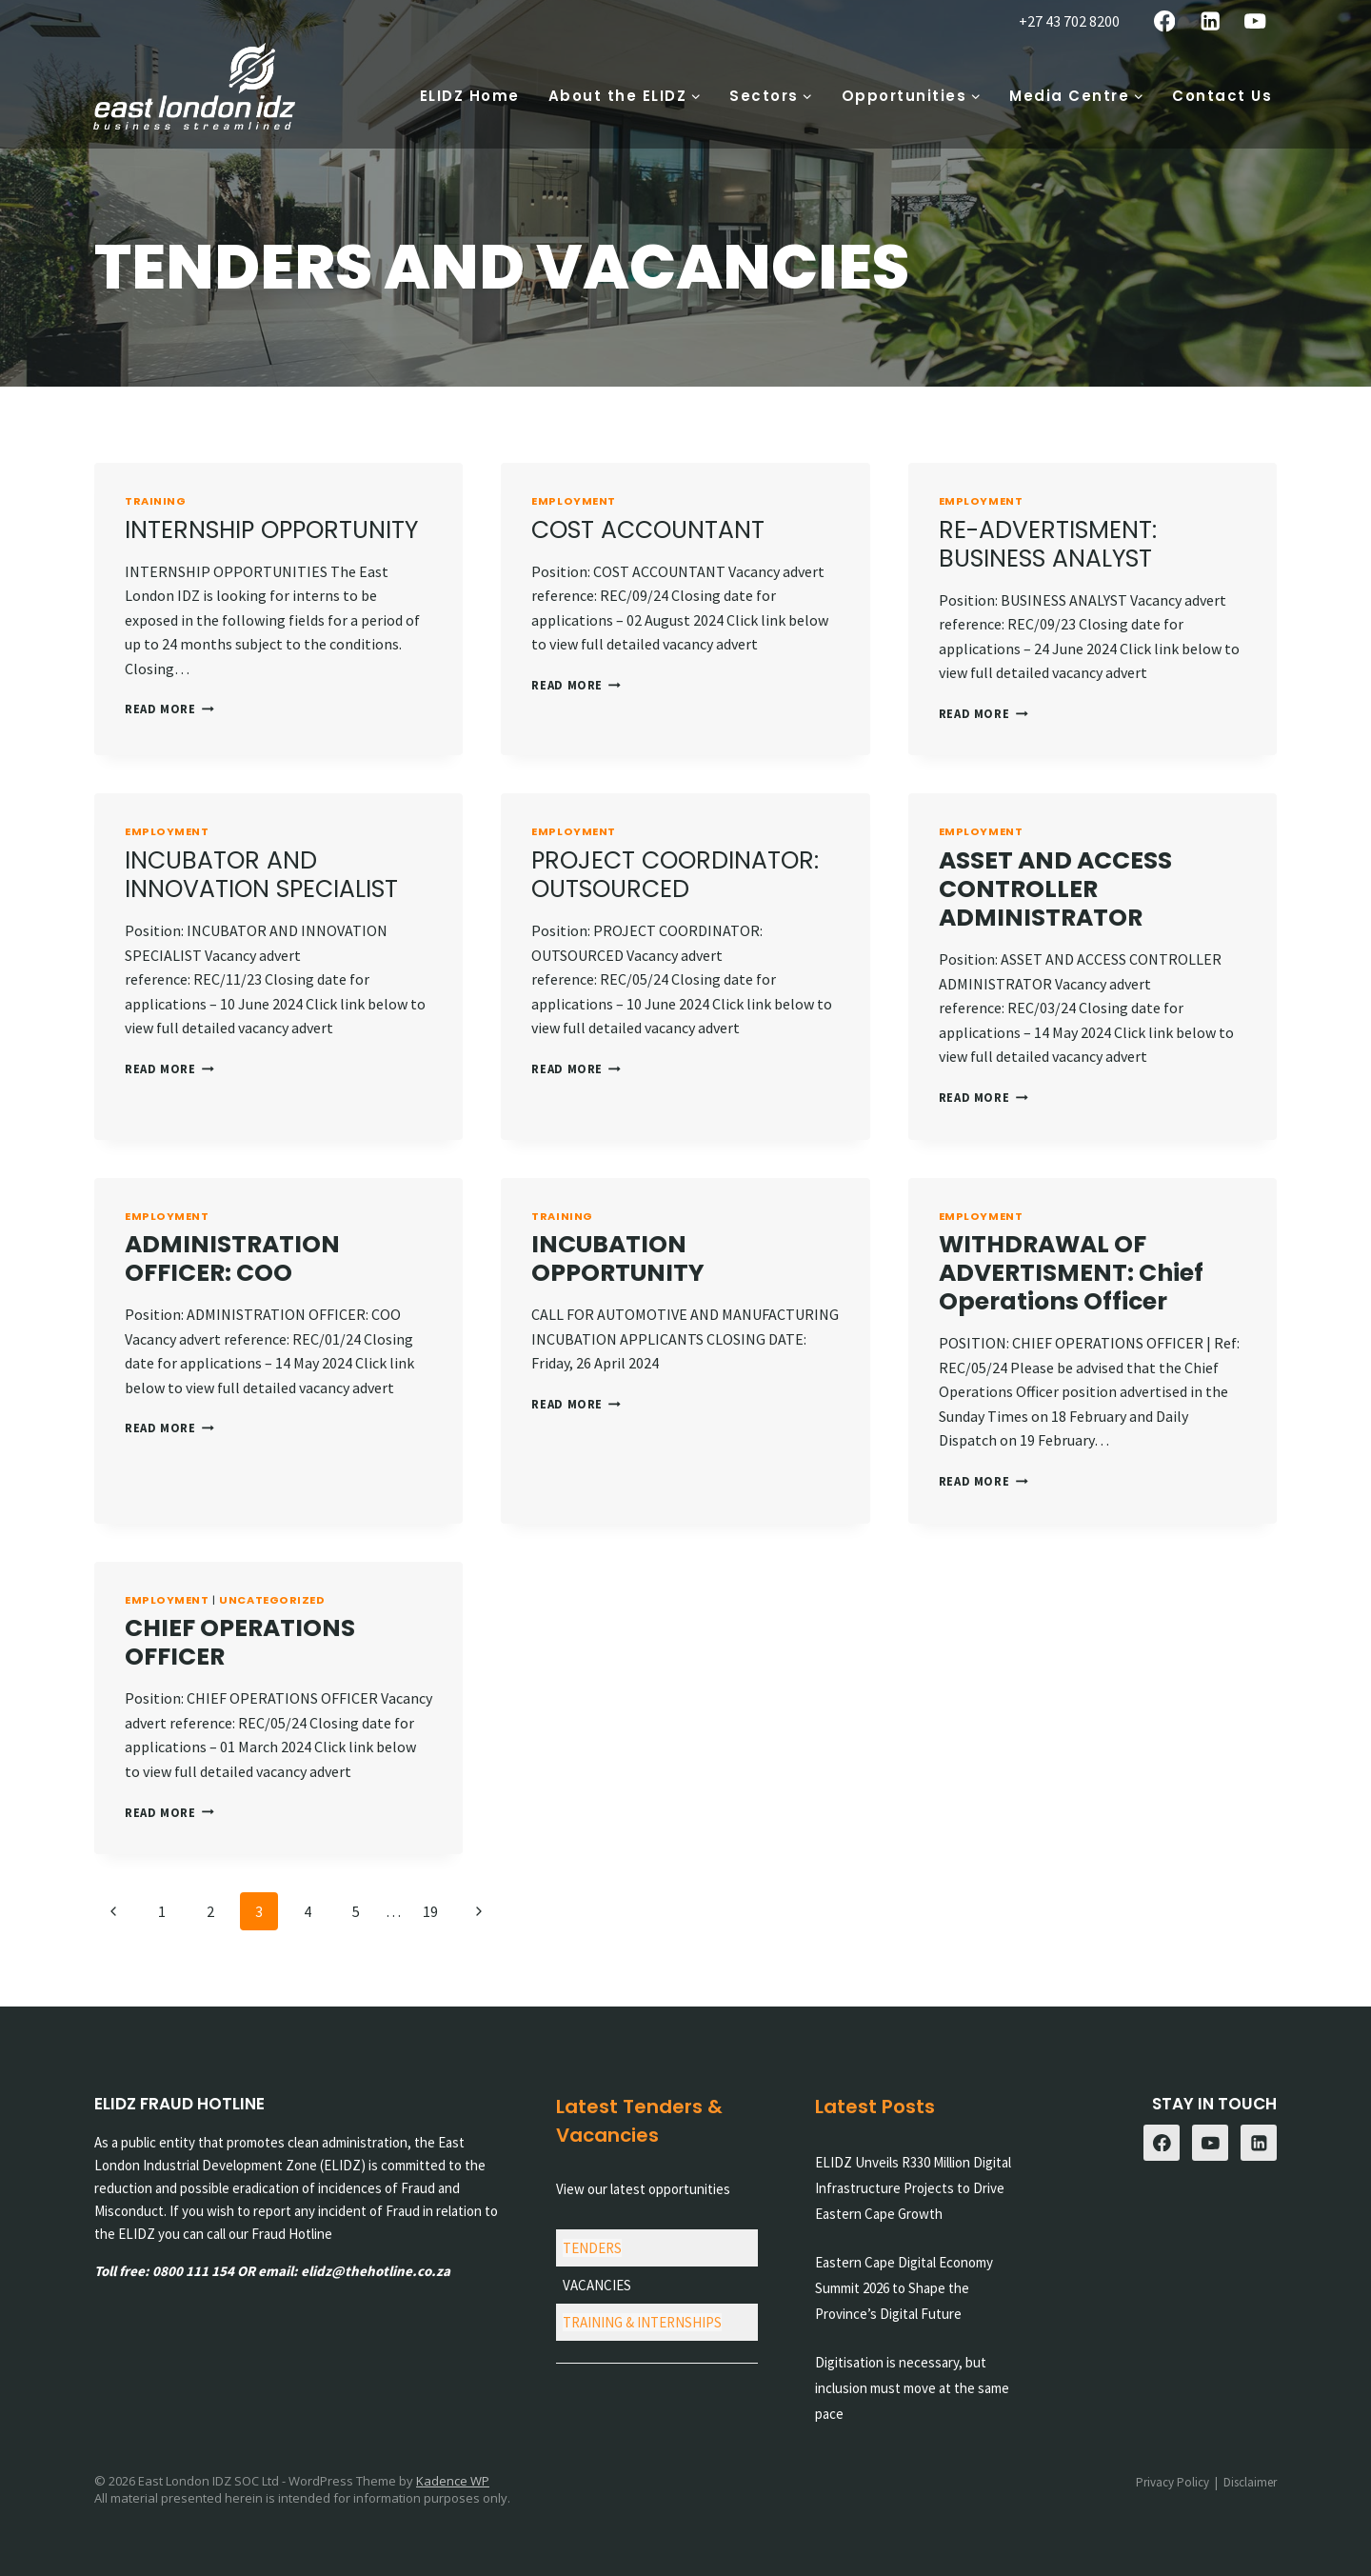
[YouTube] (1255, 21)
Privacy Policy (1172, 2482)
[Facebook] (1164, 21)
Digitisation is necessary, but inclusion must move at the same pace (912, 2388)
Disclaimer (1250, 2482)
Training (155, 501)
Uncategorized (272, 1600)
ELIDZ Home (470, 96)
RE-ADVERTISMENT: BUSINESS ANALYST (1048, 544)
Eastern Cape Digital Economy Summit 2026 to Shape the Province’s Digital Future (904, 2288)
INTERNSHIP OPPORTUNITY (271, 530)
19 (430, 1911)
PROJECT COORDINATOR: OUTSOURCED (675, 875)
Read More (169, 708)
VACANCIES (597, 2285)
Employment (573, 501)
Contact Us (1222, 96)
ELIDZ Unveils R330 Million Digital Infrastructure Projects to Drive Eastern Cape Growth (913, 2188)
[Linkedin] (1209, 21)
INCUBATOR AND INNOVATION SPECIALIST (261, 875)
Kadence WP (452, 2480)
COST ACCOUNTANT (648, 530)
